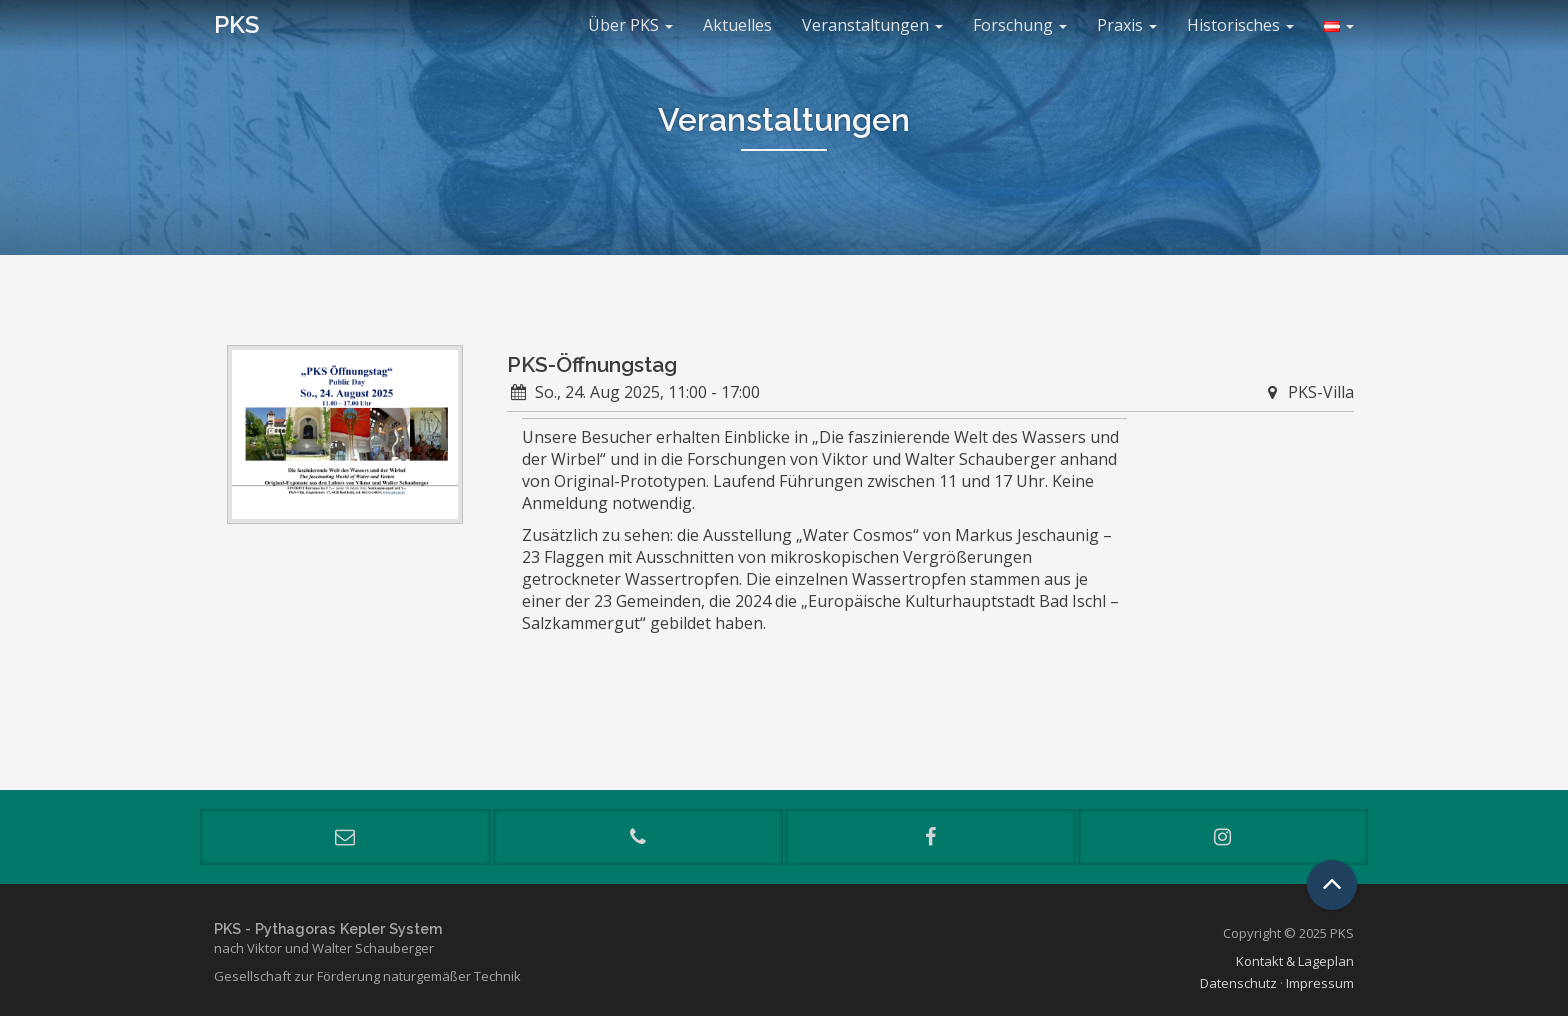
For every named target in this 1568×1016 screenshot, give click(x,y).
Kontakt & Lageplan (1295, 961)
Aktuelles (737, 25)
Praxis (1127, 25)
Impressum (1320, 983)
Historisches (1240, 25)
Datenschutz (1238, 983)
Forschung (1020, 25)
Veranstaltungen (872, 25)
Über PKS (630, 25)
